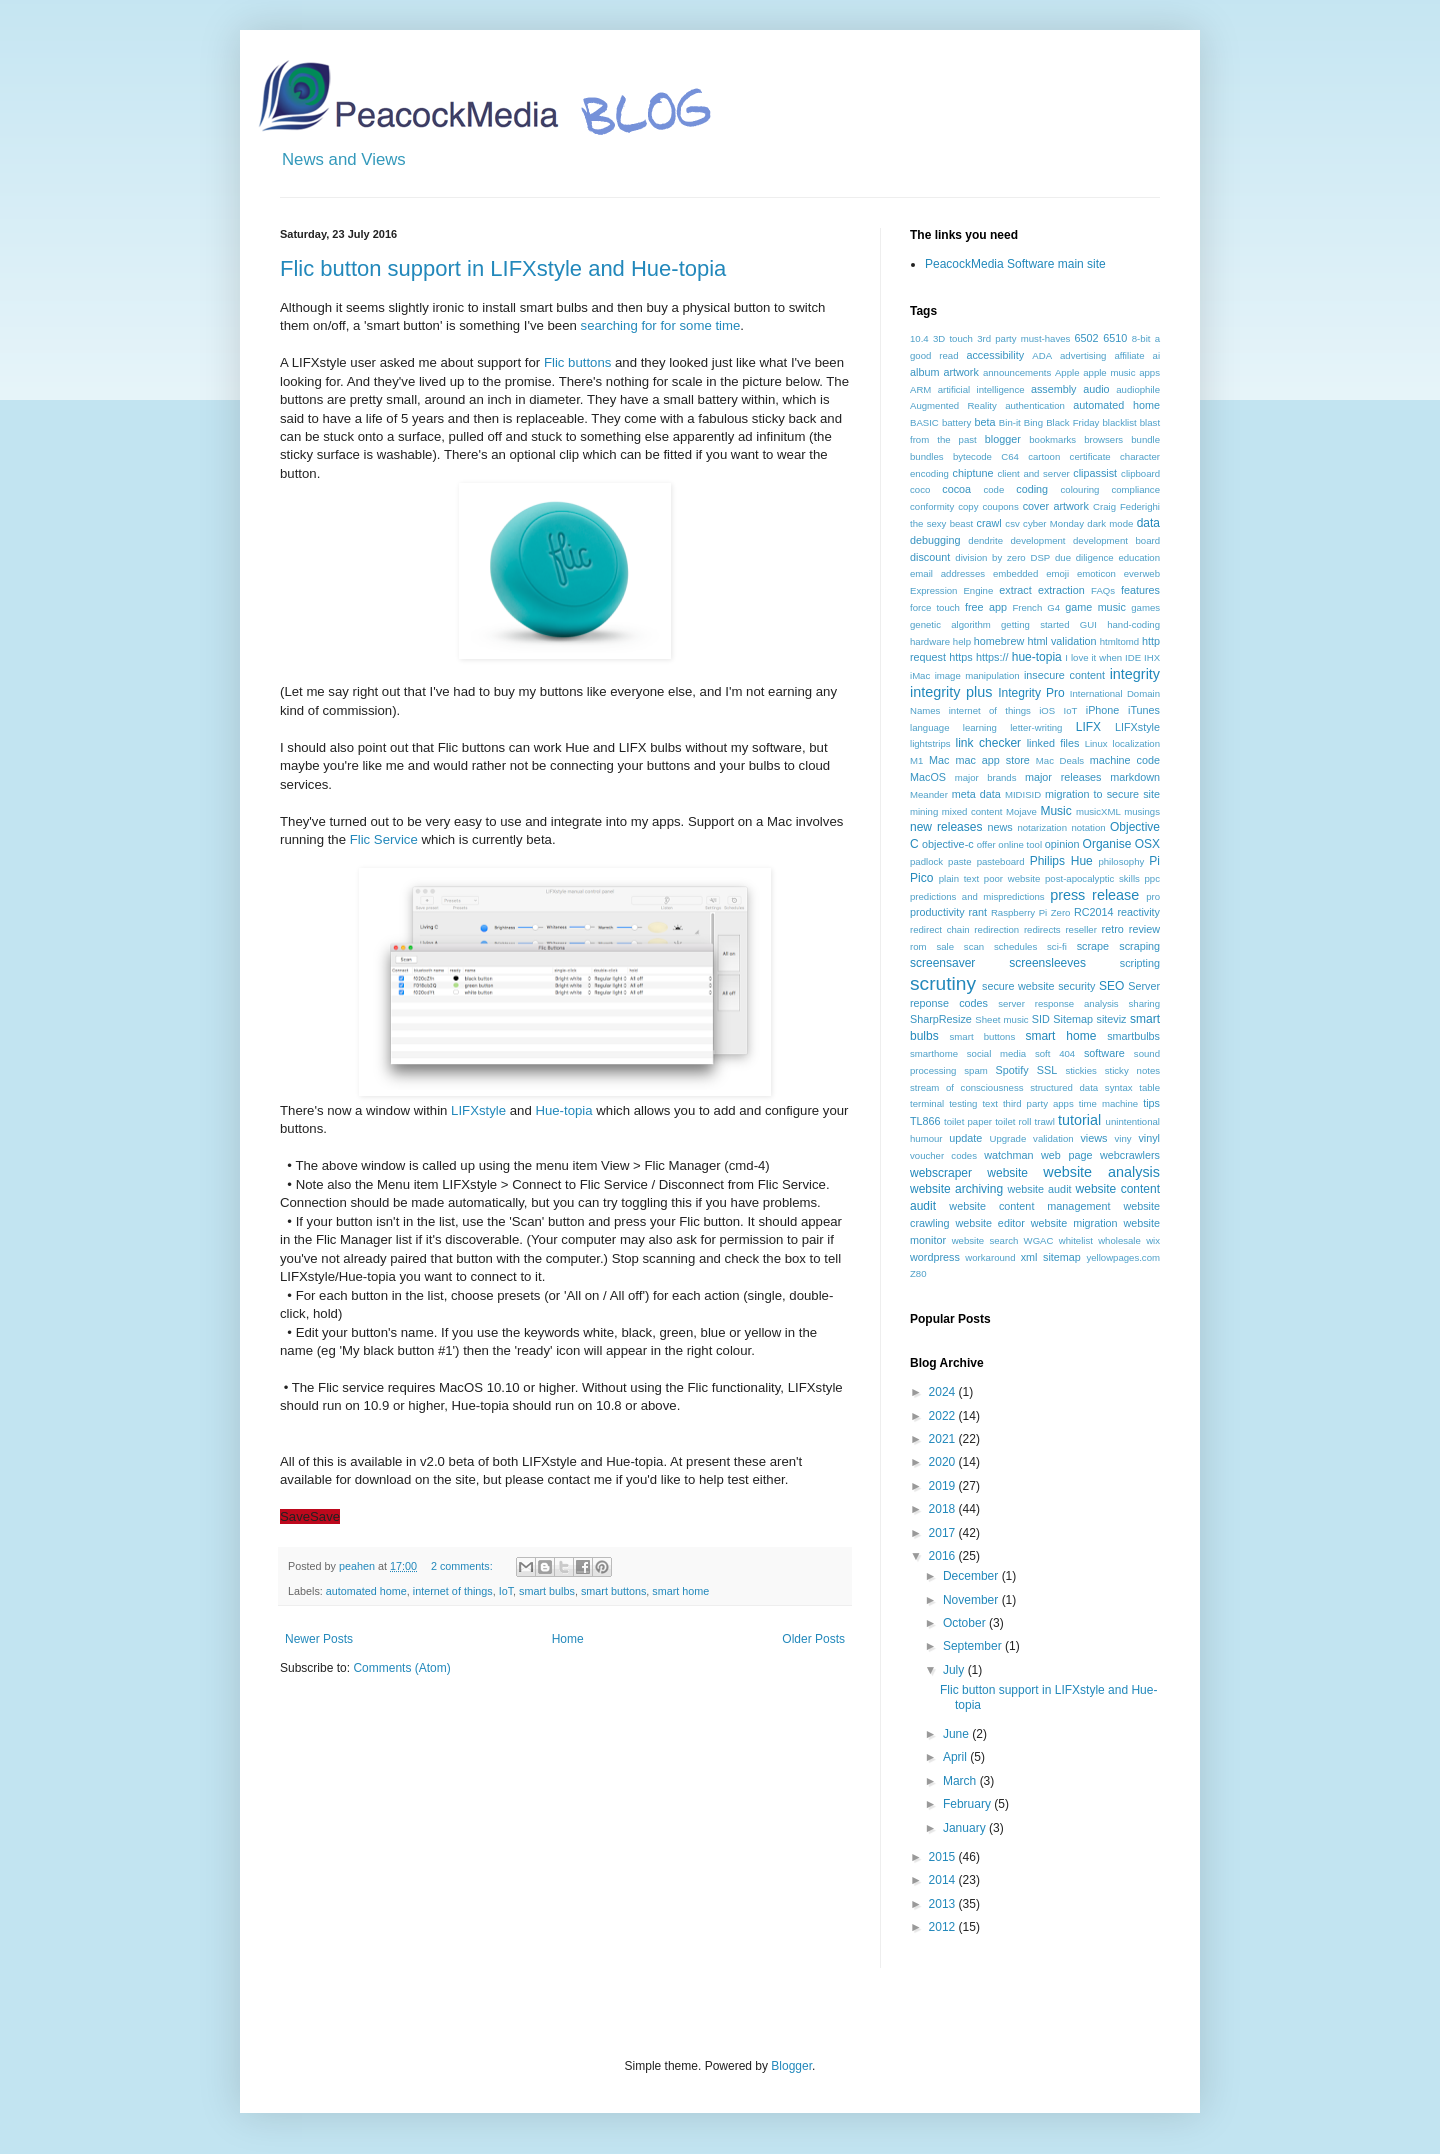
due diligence (1084, 557)
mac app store (992, 760)
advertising (1083, 355)
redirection (996, 929)
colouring (1080, 489)
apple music (1109, 372)
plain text (959, 878)
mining (924, 811)
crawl (989, 523)
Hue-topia (563, 1110)
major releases (1063, 777)
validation (1053, 1138)
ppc (1152, 878)
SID (1041, 1019)
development (1038, 540)
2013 (944, 1904)
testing (963, 1103)
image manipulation (977, 675)
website (1007, 1173)
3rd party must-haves (1023, 338)
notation (1088, 827)
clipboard (1140, 473)
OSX (1147, 844)
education (1139, 557)
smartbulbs (1133, 1036)
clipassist (1095, 473)
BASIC (924, 422)
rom (918, 946)
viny (1123, 1138)
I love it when (1093, 657)
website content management (1029, 1206)
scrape (1093, 946)
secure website (1018, 986)
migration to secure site (1102, 794)
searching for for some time (661, 325)
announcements (1017, 372)
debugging (935, 540)
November (972, 1600)
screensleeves (1047, 963)
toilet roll (1013, 1121)
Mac (939, 760)
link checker (988, 743)
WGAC (1039, 1240)
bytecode (972, 456)
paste (959, 861)
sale (945, 946)
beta (984, 422)
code (993, 489)
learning (980, 727)
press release (1094, 895)
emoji (1057, 573)
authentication (1035, 405)
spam (975, 1070)
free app (986, 607)
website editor (989, 1223)
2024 (944, 1392)
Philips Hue (1061, 861)
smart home (680, 1591)
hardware (930, 641)
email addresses (947, 573)
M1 (916, 760)
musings (1142, 811)
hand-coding (1133, 624)
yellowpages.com (1123, 1257)
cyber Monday (1053, 523)
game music (1095, 607)
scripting (1140, 963)
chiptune (973, 473)
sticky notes (1132, 1070)
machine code (1125, 760)
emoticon (1096, 573)
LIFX (1088, 727)
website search (985, 1240)
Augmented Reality (953, 405)
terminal (927, 1103)
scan (974, 946)
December (972, 1576)
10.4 (919, 338)
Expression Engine (951, 590)
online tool (1020, 844)
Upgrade (1007, 1138)
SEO (1111, 986)
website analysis (1101, 1172)
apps (1149, 372)
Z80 (918, 1273)
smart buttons (613, 1591)
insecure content (1064, 675)
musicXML (1098, 811)
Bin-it (1010, 422)
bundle (1145, 439)
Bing (1033, 422)
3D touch (953, 338)
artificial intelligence (981, 389)
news (1000, 827)
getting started (1035, 624)
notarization (1042, 827)
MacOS (928, 777)
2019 (944, 1486)
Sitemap (1073, 1019)
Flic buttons (577, 362)
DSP (1040, 557)
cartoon (1044, 456)
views (1093, 1138)
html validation (1061, 641)
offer (986, 844)
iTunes (1144, 710)
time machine (1108, 1103)
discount (930, 557)
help (962, 641)
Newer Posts (319, 1639)
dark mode (1110, 523)
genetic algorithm (950, 624)
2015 (944, 1857)
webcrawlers (1130, 1155)
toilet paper (968, 1121)
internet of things (453, 1591)
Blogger (791, 2066)
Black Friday (1072, 422)
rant (977, 912)
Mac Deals (1060, 760)
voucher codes (943, 1155)
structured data (1064, 1087)
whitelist (1076, 1240)
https (960, 657)
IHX (1152, 657)
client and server (1033, 473)
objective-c (948, 844)
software (1104, 1053)
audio (1096, 389)
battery (956, 422)
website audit (1039, 1189)
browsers (1103, 439)
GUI (1088, 624)
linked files (1053, 743)
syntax (1119, 1087)
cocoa (956, 489)
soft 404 (1055, 1053)
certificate (1090, 456)
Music (1055, 811)
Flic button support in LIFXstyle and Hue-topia (503, 268)
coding (1032, 489)
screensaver (942, 963)
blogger (1003, 439)
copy (968, 506)
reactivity (1138, 912)
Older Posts (813, 1639)
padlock (926, 861)
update (965, 1138)
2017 (944, 1533)
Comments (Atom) (401, 1668)
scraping (1139, 946)
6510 (1115, 338)
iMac (920, 675)
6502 (1087, 338)
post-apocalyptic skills (1092, 878)
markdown (1135, 777)
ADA (1042, 355)
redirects (1042, 929)
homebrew (999, 641)
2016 (944, 1556)
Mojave (1021, 811)
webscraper (941, 1173)
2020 (944, 1462)
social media (996, 1053)
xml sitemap (1051, 1257)
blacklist (1120, 422)
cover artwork (1056, 506)
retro (1113, 929)
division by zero (990, 557)
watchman (1008, 1155)
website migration (1074, 1223)
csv (1012, 523)
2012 (944, 1927)
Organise (1107, 844)
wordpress (935, 1257)
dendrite (985, 540)
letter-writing (1036, 727)
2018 (944, 1509)
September (974, 1646)
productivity (937, 912)
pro (1153, 896)
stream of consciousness (967, 1087)
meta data (976, 794)
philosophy (1121, 861)
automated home (366, 1591)
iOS (1047, 710)
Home (568, 1639)
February (968, 1804)
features (1140, 590)
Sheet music (1001, 1019)
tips (1151, 1103)
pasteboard (1001, 861)
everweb (1142, 573)
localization (1136, 743)
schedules (1015, 946)
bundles (927, 456)
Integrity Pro (1031, 693)
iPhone (1103, 710)
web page (1066, 1155)
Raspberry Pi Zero (1031, 912)
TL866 (925, 1121)
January (966, 1828)
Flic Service (384, 839)
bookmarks (1052, 439)
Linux (1096, 743)
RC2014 (1094, 912)
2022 (944, 1416)
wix (1153, 1240)
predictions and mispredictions (977, 896)
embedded (1015, 573)
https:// (992, 657)
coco (920, 489)
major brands (986, 777)
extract (1015, 590)
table (1149, 1087)
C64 (1010, 456)
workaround (990, 1257)
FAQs (1103, 590)
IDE (1133, 657)
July (955, 1670)
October (966, 1623)
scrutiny (943, 983)
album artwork (944, 372)
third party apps (1038, 1103)
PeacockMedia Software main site (1015, 264)
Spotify (1012, 1070)
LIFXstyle (478, 1110)
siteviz (1111, 1019)
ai (1156, 355)
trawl (1045, 1121)
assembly (1054, 389)
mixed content (972, 811)
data (1148, 523)
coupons (1000, 506)
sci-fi (1057, 946)
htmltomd (1119, 641)
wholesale (1119, 1240)
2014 (944, 1880)
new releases (946, 827)
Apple (1067, 372)
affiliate (1129, 355)
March (961, 1781)
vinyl (1149, 1138)
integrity (1135, 674)
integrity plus (951, 692)
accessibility (995, 355)
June (957, 1734)
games (1145, 607)
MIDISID (1023, 794)
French (1027, 607)
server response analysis (1058, 1003)
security (1076, 986)
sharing (1144, 1003)
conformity (932, 506)
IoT (506, 1591)
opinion (1062, 844)
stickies (1080, 1070)
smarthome (934, 1053)
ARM (920, 389)
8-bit (1141, 338)
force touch (935, 607)
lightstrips (930, 743)
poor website (1012, 878)
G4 (1053, 607)
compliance (1135, 489)
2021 (944, 1439)
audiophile (1138, 389)
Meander (929, 794)
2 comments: (463, 1566)
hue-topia (1037, 657)
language (929, 727)
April (956, 1757)
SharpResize (941, 1019)
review (1144, 929)
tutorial (1079, 1120)
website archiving (956, 1189)
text (989, 1103)
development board (1116, 540)
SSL (1047, 1070)
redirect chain (940, 929)
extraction (1061, 590)
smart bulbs (547, 1591)
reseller (1080, 929)
